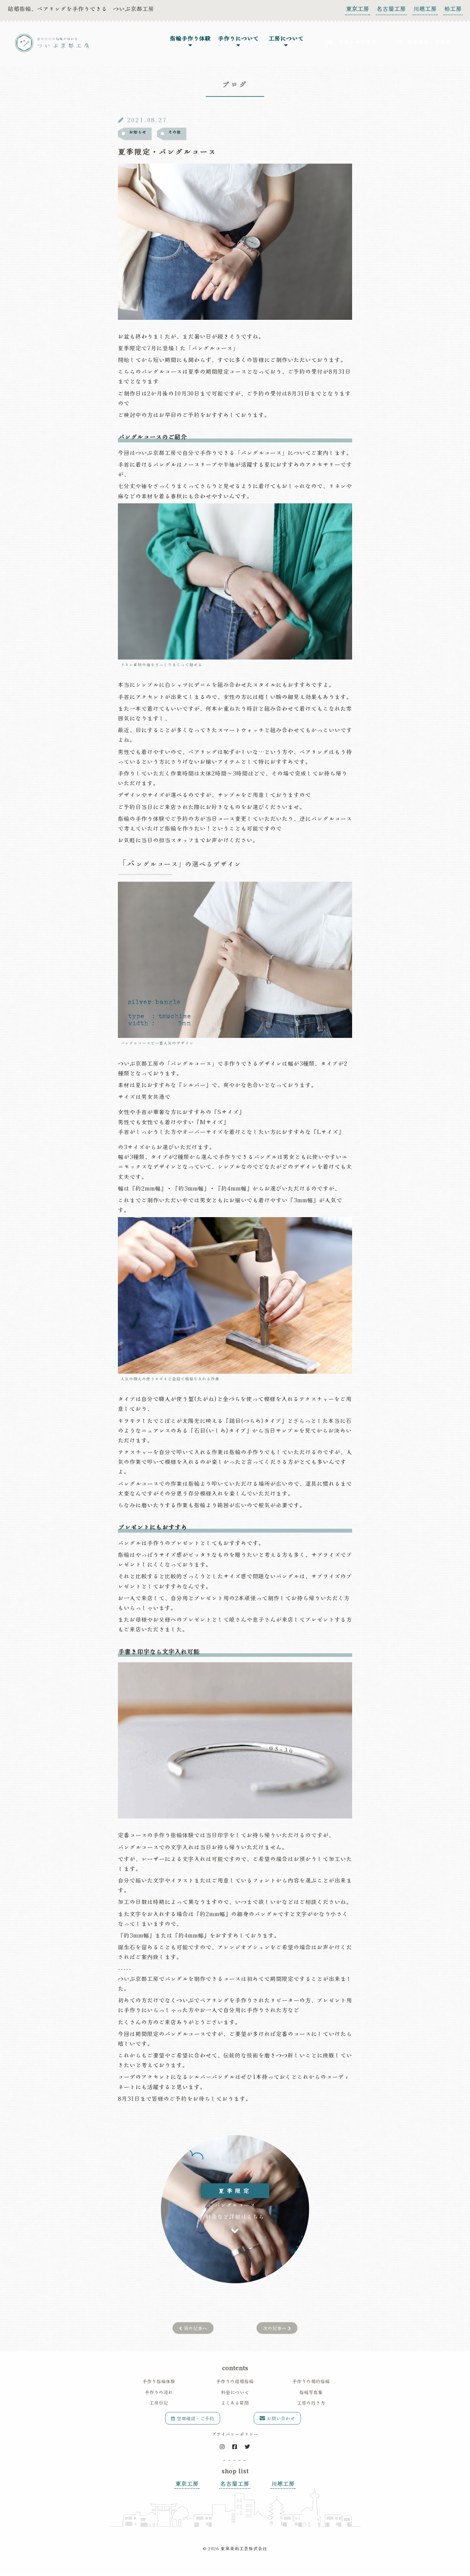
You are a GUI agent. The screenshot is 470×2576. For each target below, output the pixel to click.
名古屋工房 (391, 8)
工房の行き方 (311, 2396)
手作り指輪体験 (159, 2375)
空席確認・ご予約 (193, 2412)
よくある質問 (235, 2396)
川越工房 (425, 8)
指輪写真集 (311, 2385)
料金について (235, 2385)
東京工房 (357, 8)
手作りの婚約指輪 (311, 2375)
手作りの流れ (158, 2385)
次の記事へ (277, 2321)
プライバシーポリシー (235, 2427)
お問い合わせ (277, 2412)
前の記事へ (193, 2321)
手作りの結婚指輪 (235, 2375)
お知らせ (137, 132)
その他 (175, 132)
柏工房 (453, 8)
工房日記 (159, 2396)
